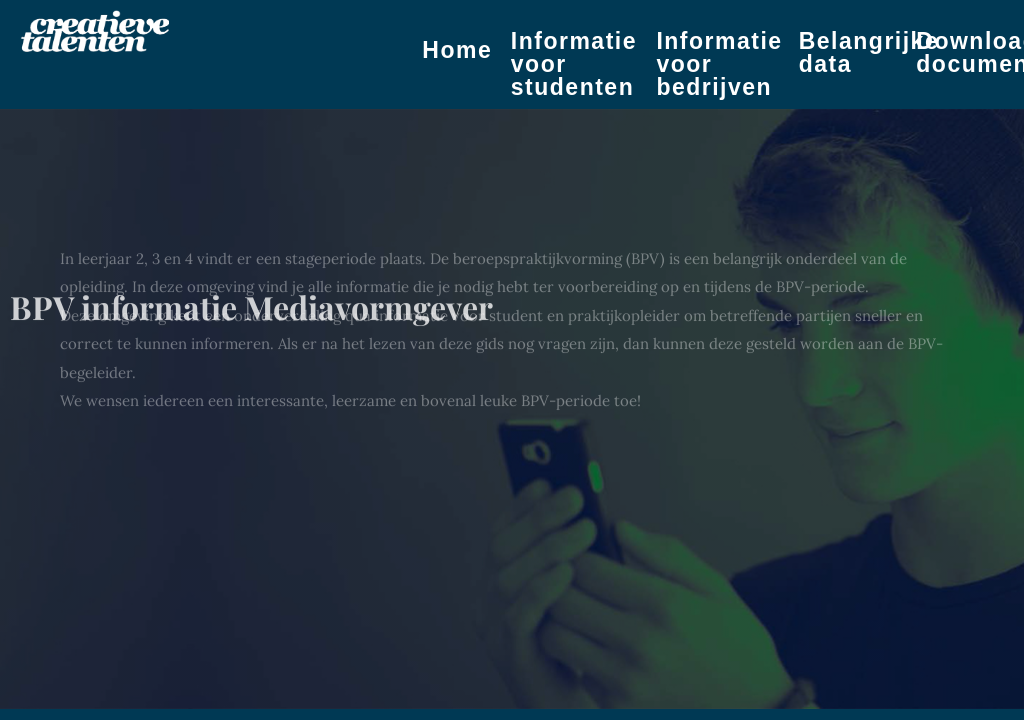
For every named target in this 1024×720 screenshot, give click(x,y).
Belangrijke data (869, 52)
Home (457, 50)
